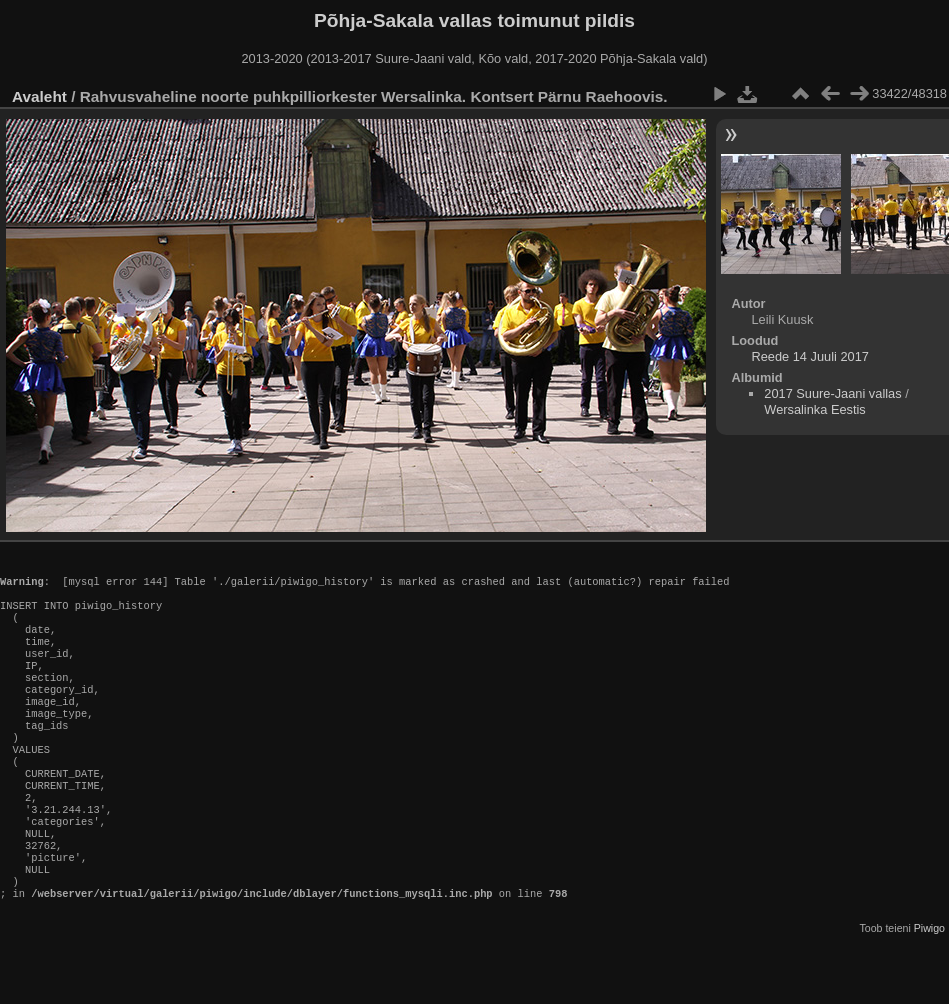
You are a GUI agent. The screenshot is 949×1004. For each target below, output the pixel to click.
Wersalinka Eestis (814, 409)
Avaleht (39, 96)
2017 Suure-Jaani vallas (832, 393)
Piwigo (929, 988)
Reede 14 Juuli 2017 (809, 356)
